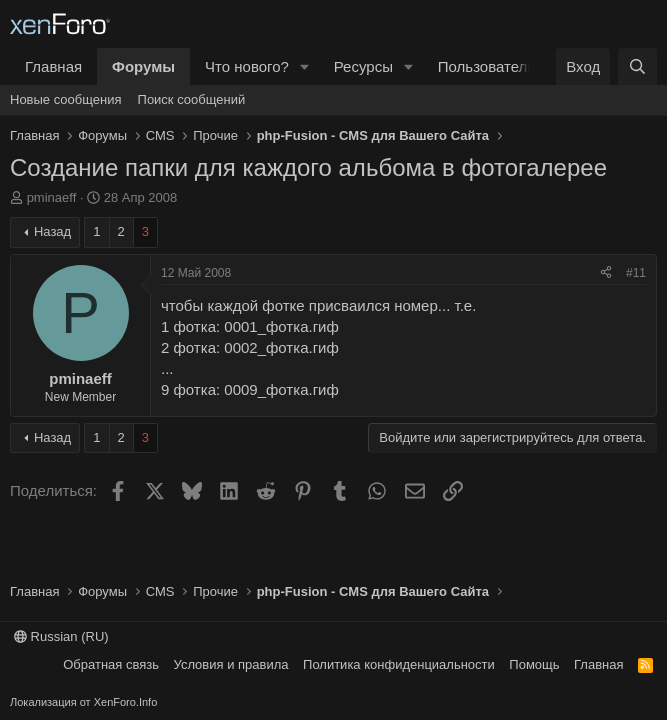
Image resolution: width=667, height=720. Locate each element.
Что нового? (247, 66)
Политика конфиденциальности (399, 664)
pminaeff (52, 197)
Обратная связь (111, 664)
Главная (53, 66)
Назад (52, 231)
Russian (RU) (61, 636)
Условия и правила (231, 664)
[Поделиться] (606, 273)
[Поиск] (637, 66)
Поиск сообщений (192, 99)
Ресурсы (363, 66)
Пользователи (487, 66)
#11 (636, 273)
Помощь (534, 664)
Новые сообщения (66, 99)
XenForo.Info (126, 702)
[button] (305, 66)
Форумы (143, 66)
